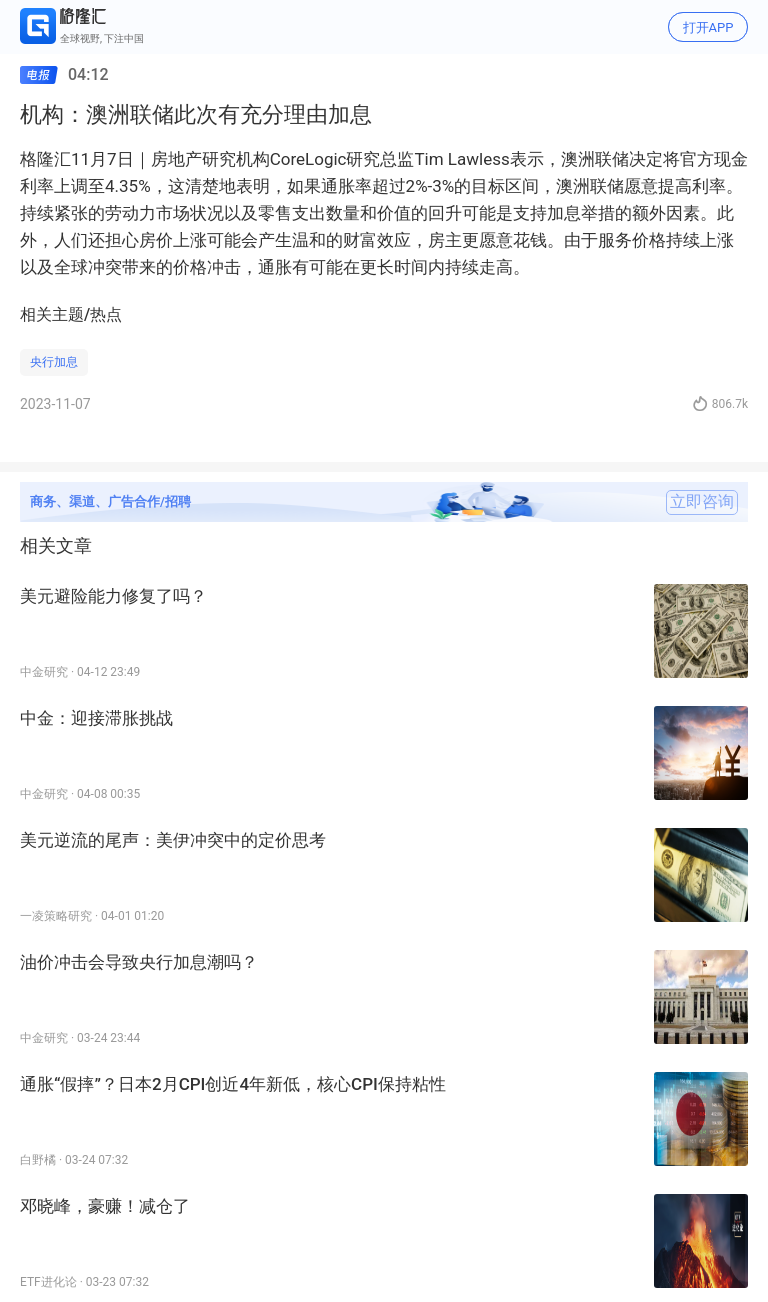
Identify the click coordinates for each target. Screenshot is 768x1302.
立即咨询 (702, 502)
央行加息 (54, 362)
